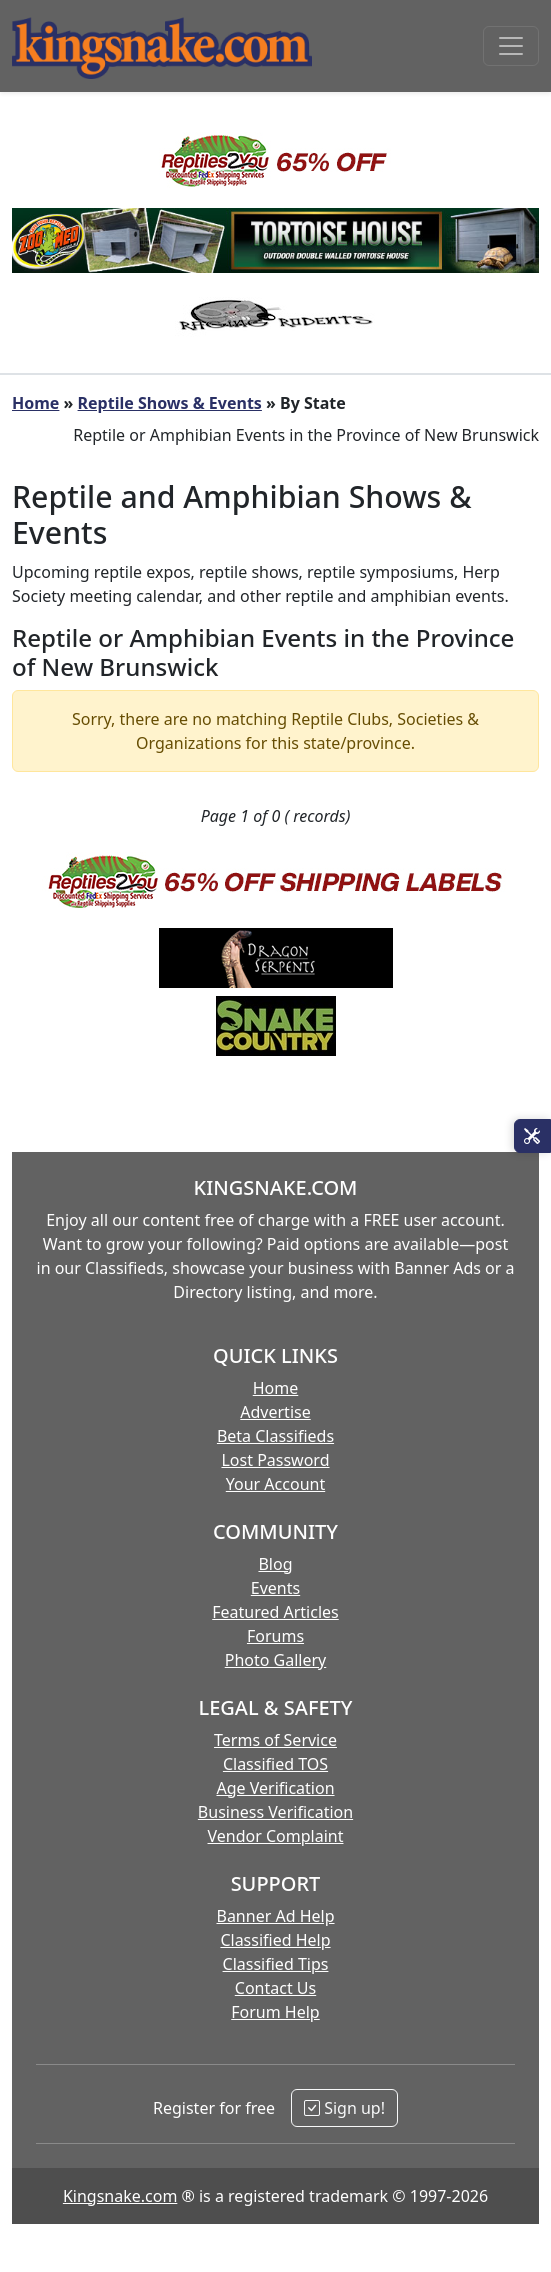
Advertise (275, 1412)
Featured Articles (275, 1612)
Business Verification (275, 1812)
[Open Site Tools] (532, 1136)
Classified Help (275, 1940)
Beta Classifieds (275, 1436)
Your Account (275, 1484)
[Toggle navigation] (511, 46)
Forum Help (275, 2012)
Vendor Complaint (276, 1836)
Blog (275, 1564)
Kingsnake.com (120, 2196)
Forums (275, 1636)
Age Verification (275, 1788)
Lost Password (275, 1460)
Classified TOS (275, 1764)
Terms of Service (275, 1740)
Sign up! (344, 2108)
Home (35, 403)
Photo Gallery (276, 1660)
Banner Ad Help (275, 1916)
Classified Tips (276, 1964)
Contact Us (275, 1988)
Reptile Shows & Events (170, 403)
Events (275, 1588)
